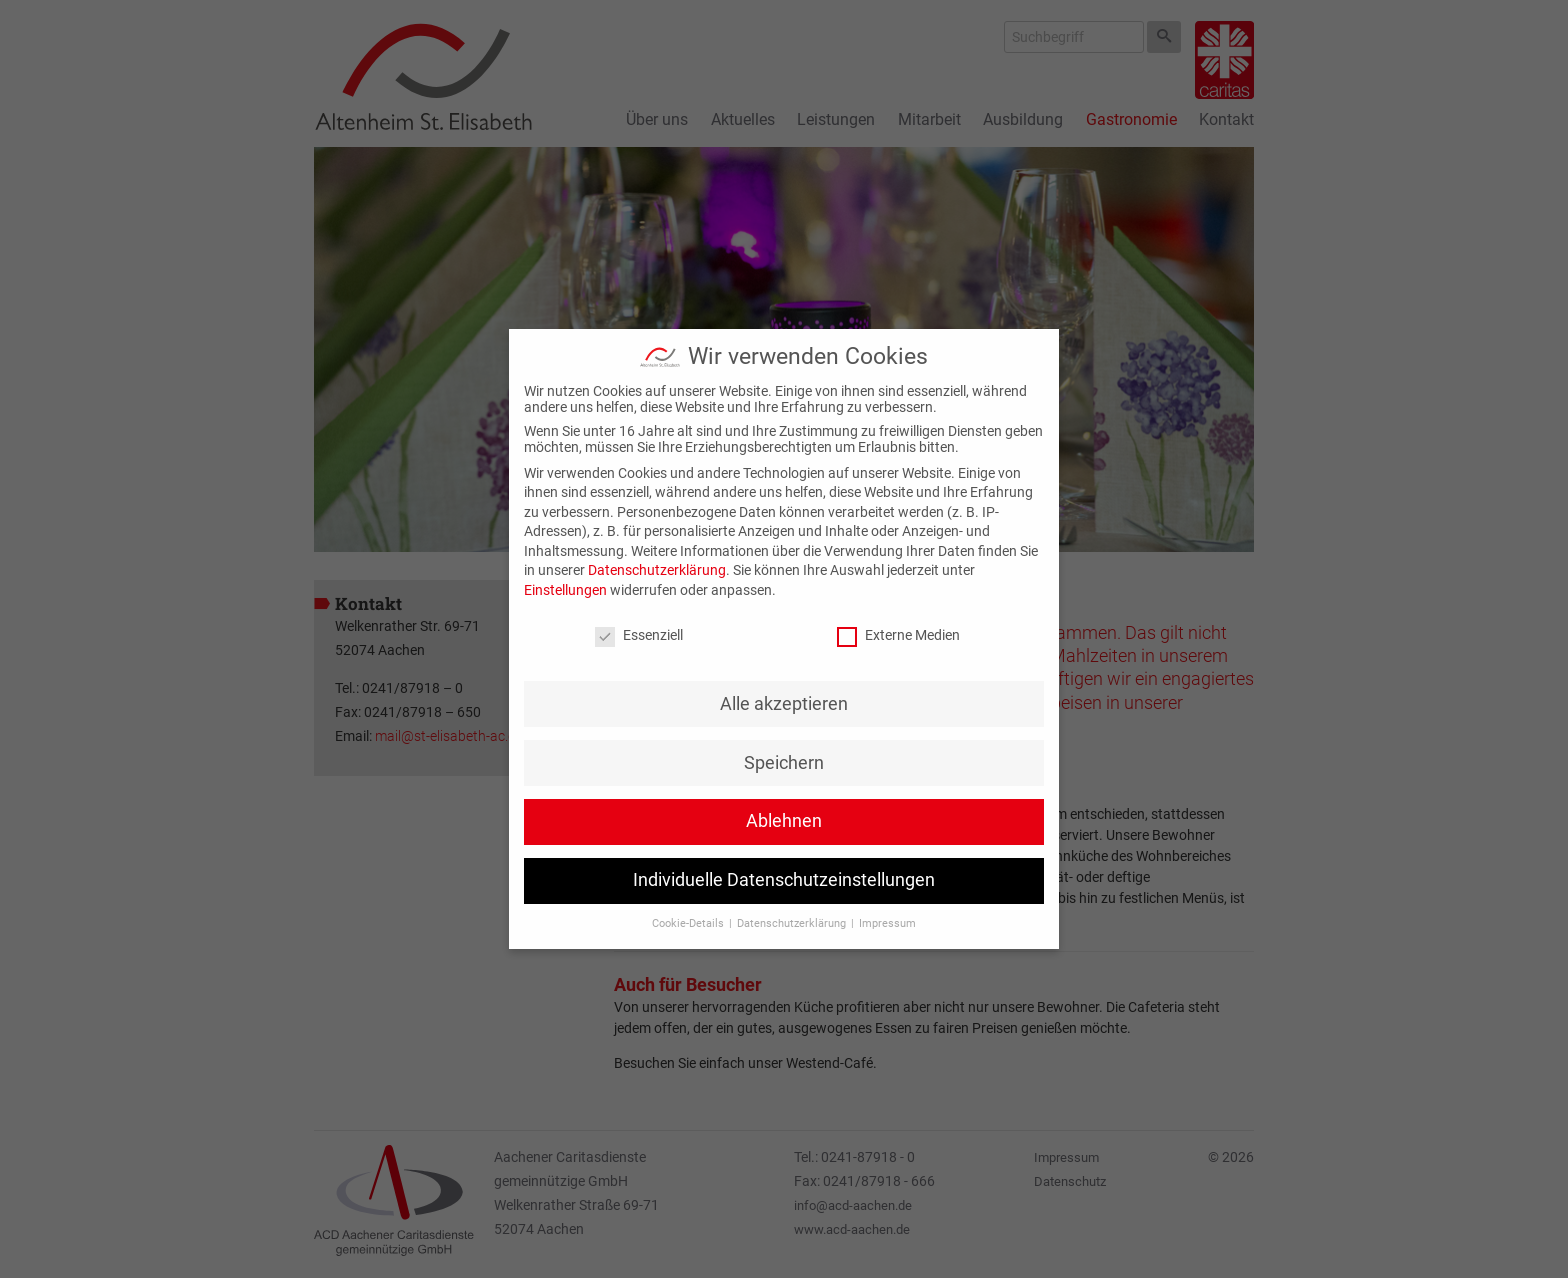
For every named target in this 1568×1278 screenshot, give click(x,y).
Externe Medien (898, 635)
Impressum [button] (887, 923)
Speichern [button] (784, 763)
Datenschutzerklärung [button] (793, 923)
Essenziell (639, 635)
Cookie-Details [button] (689, 923)
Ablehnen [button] (784, 821)
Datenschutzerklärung (657, 570)
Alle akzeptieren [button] (784, 704)
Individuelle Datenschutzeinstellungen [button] (784, 880)
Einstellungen (565, 590)
